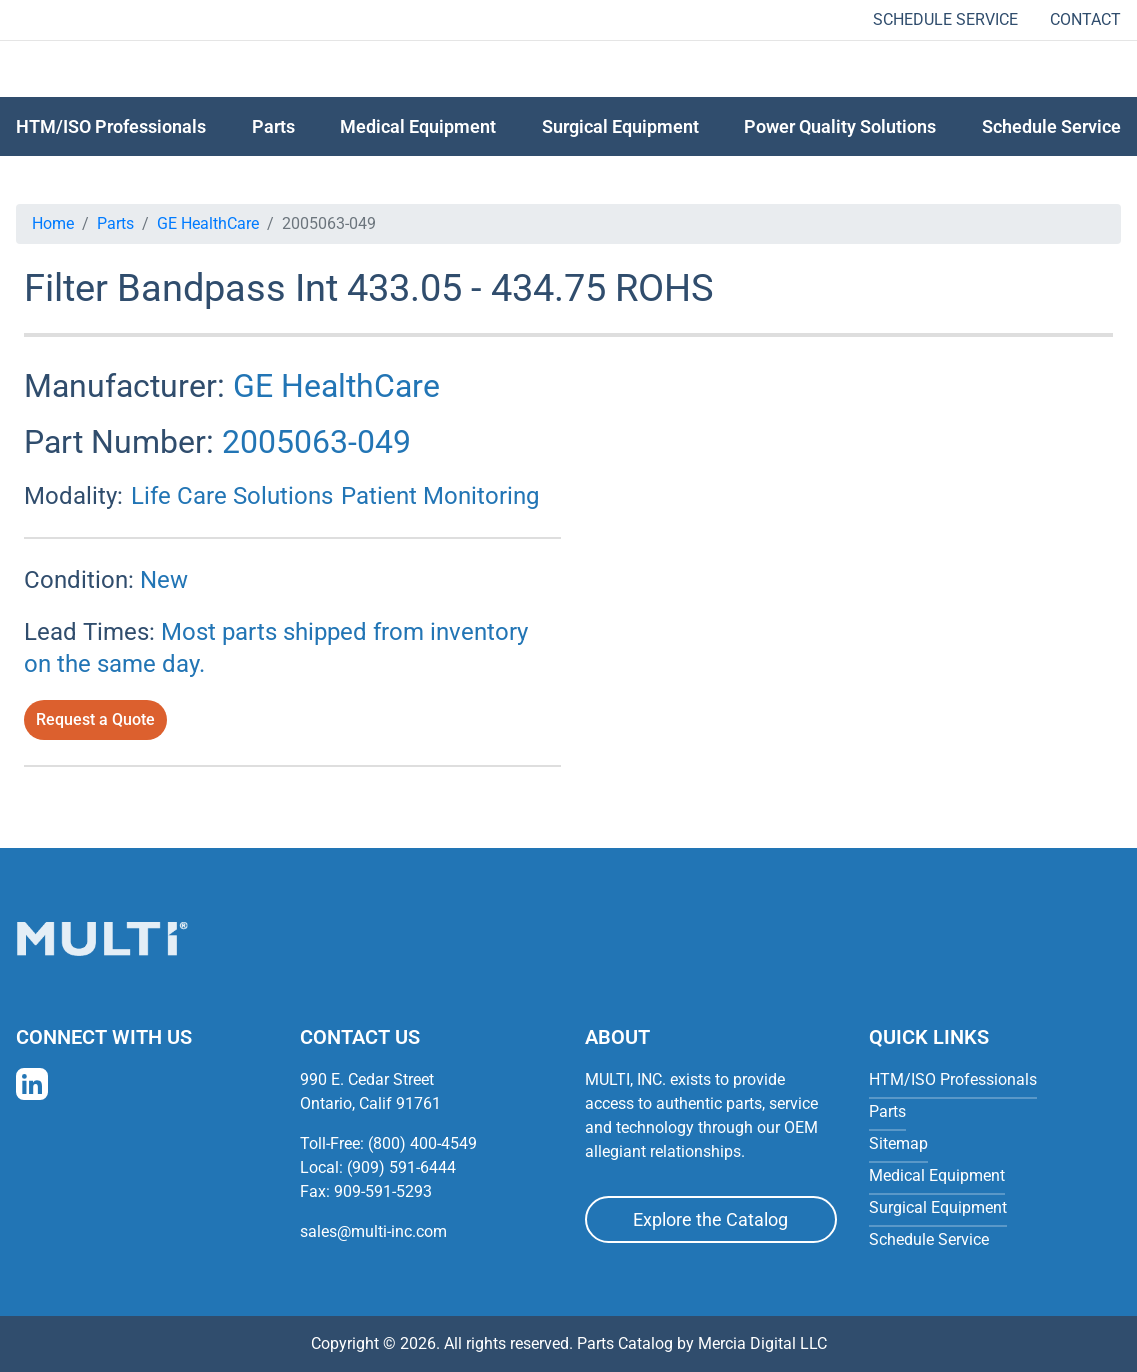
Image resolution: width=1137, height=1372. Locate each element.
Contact (1085, 19)
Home (53, 223)
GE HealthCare (208, 223)
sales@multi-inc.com (373, 1231)
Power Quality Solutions (840, 126)
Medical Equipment (418, 126)
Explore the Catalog (710, 1219)
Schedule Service (945, 19)
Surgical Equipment (620, 126)
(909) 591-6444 (401, 1167)
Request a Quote (95, 719)
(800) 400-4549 (422, 1143)
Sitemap (898, 1143)
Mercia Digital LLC (762, 1343)
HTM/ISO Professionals (111, 126)
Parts (115, 223)
